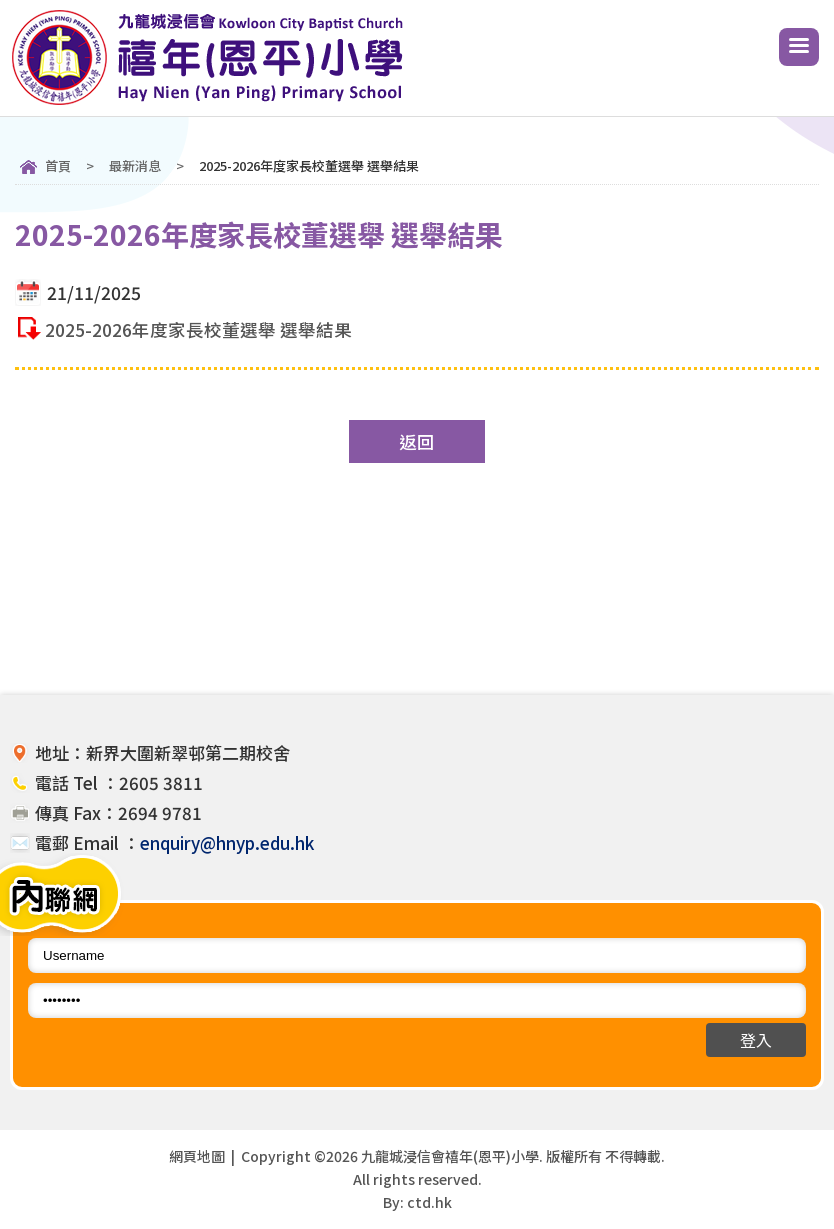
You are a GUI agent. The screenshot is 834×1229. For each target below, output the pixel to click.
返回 (417, 441)
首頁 (58, 165)
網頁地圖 (197, 1156)
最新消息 (135, 165)
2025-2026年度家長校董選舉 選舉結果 (198, 329)
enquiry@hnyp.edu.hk (227, 842)
